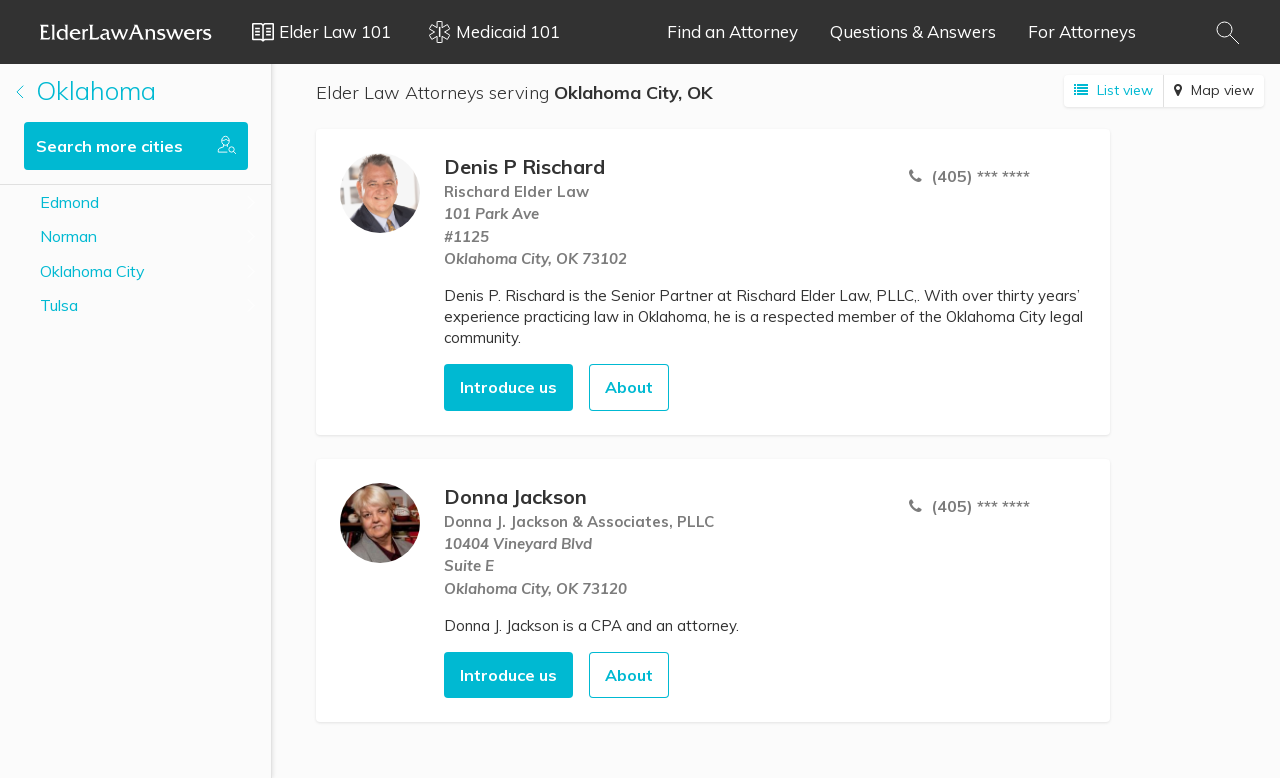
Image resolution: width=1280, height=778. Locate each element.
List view (1113, 90)
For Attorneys (1082, 31)
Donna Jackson (515, 496)
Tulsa (59, 305)
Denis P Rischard (524, 166)
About (629, 387)
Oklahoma (86, 90)
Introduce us (508, 387)
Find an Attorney (732, 31)
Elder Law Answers (126, 32)
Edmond (69, 202)
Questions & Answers (913, 31)
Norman (68, 236)
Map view (1214, 90)
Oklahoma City (92, 271)
